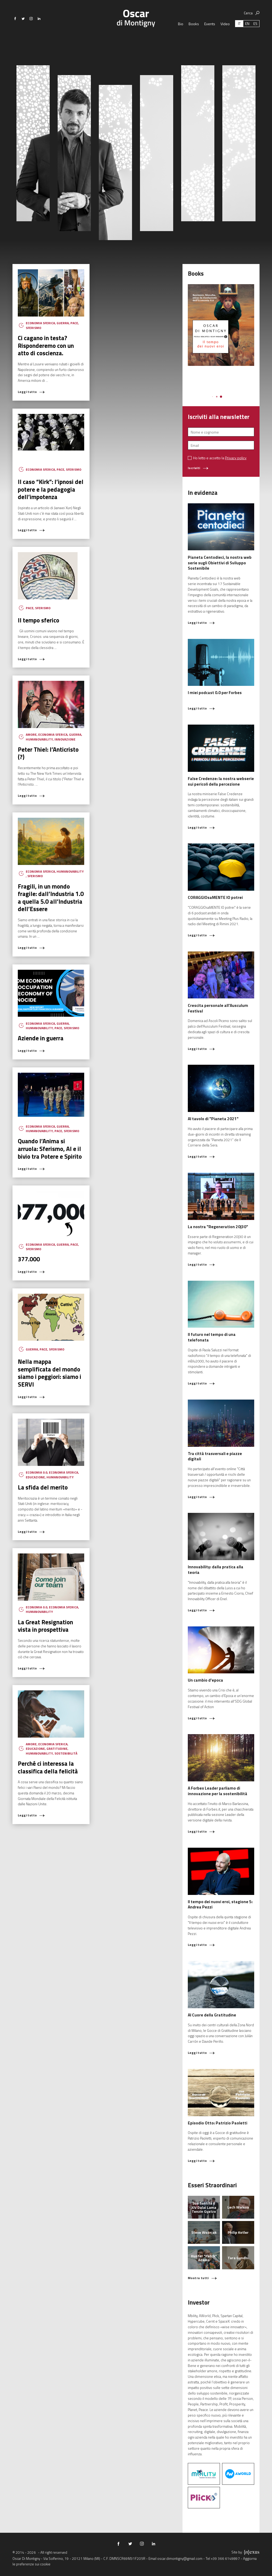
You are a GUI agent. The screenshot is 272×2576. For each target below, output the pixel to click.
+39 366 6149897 (225, 2558)
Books (194, 33)
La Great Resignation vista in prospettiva (45, 1625)
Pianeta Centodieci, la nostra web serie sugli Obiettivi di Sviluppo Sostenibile (220, 563)
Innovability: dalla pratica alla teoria (215, 1569)
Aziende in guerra (40, 1038)
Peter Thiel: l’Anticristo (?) (48, 753)
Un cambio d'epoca (205, 1680)
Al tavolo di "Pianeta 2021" (213, 1119)
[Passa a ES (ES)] (255, 33)
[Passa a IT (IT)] (239, 33)
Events (209, 33)
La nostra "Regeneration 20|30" (218, 1227)
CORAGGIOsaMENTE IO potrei (215, 897)
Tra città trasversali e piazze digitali (215, 1456)
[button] (212, 396)
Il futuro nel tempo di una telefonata (212, 1337)
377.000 (29, 1259)
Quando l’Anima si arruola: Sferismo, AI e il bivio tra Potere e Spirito (50, 1148)
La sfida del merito (43, 1487)
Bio (180, 33)
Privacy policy (235, 458)
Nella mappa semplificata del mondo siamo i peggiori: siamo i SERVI (49, 1373)
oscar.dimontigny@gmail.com (179, 2558)
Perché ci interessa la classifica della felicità (48, 1767)
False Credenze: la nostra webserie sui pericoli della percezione (221, 781)
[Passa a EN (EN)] (247, 33)
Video (225, 33)
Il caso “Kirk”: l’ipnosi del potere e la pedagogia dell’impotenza (50, 489)
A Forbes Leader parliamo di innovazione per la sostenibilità (217, 1791)
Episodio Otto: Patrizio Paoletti (217, 2123)
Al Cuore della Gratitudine (212, 2015)
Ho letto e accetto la (219, 458)
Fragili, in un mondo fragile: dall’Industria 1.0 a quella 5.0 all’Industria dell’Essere (51, 898)
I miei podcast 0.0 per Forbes (215, 693)
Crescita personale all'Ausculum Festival (218, 1008)
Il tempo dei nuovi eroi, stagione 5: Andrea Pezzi (220, 1904)
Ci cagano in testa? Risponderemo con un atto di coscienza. (46, 345)
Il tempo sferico (38, 620)
